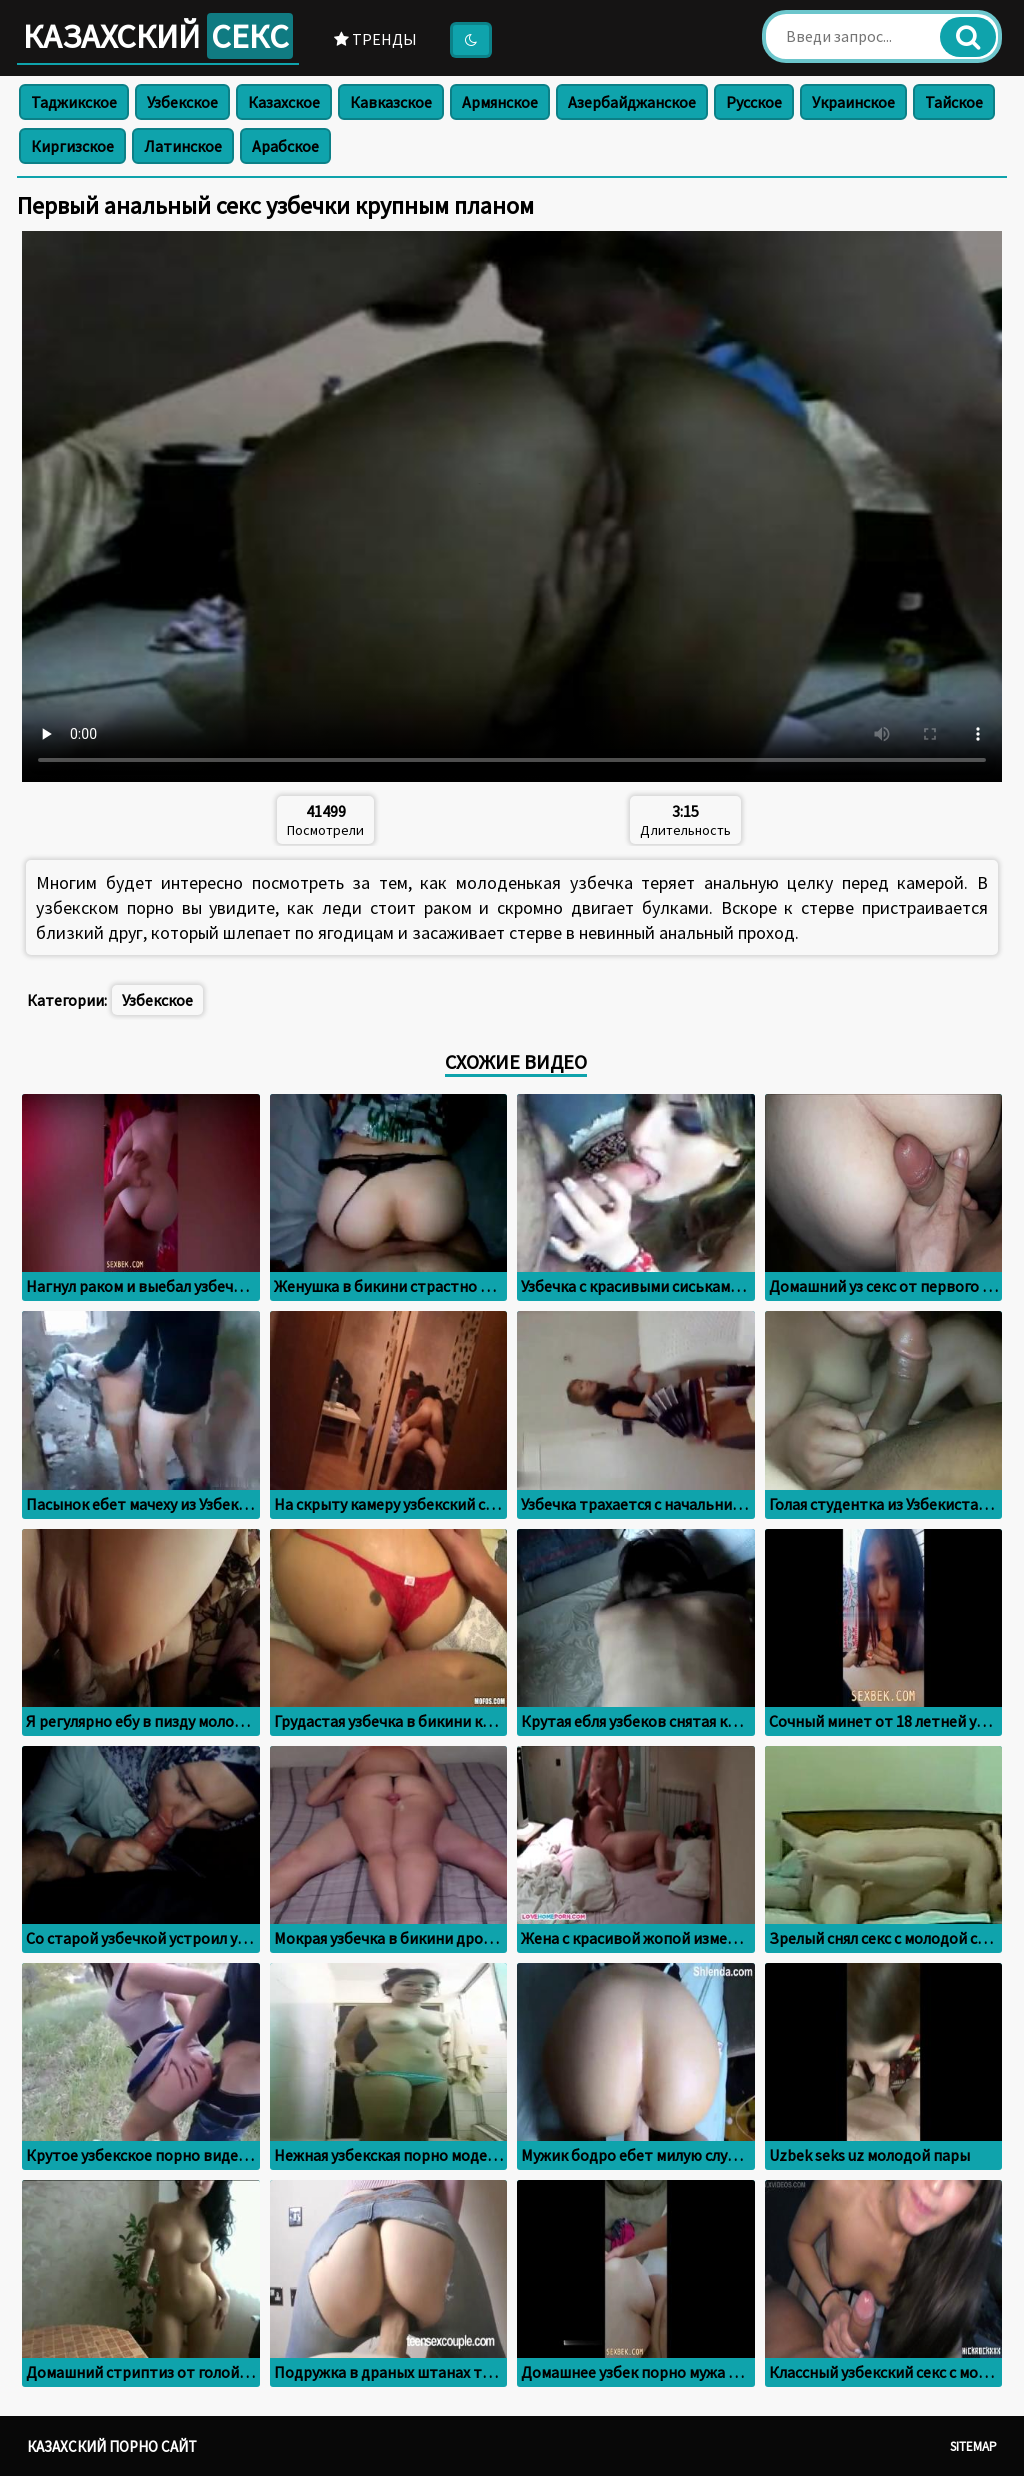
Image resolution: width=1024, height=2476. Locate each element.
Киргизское (72, 146)
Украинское (853, 102)
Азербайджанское (632, 102)
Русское (754, 102)
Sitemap (973, 2446)
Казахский (158, 36)
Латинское (183, 146)
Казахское (284, 102)
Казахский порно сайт (112, 2446)
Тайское (954, 102)
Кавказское (391, 102)
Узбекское (182, 102)
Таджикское (74, 102)
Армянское (500, 102)
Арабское (285, 146)
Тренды (375, 39)
